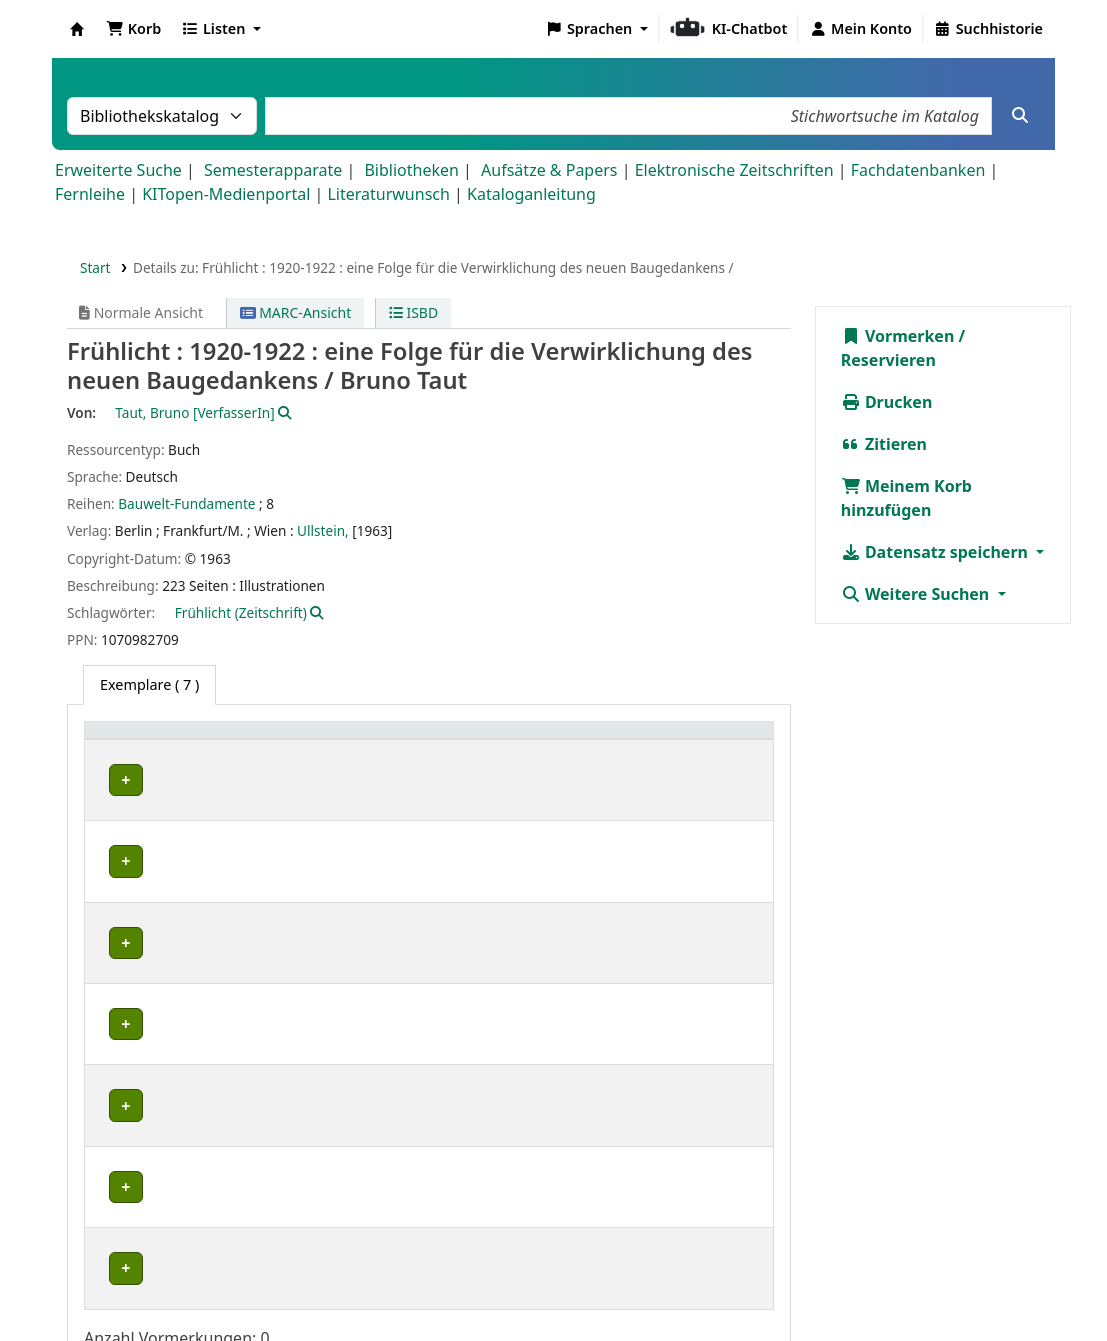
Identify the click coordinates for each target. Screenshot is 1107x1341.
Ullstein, (323, 530)
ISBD (413, 312)
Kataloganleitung (531, 194)
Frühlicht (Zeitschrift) (241, 612)
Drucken (887, 402)
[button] (133, 29)
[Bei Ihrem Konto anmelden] (860, 29)
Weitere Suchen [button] (917, 594)
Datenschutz (798, 1284)
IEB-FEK (127, 824)
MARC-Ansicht (296, 312)
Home (609, 1284)
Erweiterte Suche (118, 170)
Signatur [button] (574, 740)
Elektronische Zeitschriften (734, 170)
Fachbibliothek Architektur (182, 780)
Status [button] (696, 740)
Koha (77, 29)
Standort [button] (336, 740)
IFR (112, 954)
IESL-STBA (135, 889)
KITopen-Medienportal (226, 194)
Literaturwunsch (388, 194)
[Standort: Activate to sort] (416, 740)
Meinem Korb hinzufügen (906, 498)
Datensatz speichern (936, 552)
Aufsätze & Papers (549, 170)
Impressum (691, 1284)
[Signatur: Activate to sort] (599, 740)
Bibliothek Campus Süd (180, 1148)
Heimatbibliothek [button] (156, 740)
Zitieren (884, 444)
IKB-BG (125, 1019)
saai (115, 1083)
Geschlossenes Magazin (380, 1148)
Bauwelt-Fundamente (186, 503)
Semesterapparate (273, 170)
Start (95, 267)
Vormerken (898, 336)
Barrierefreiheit (919, 1284)
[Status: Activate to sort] (718, 740)
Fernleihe (90, 194)
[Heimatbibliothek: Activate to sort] (191, 740)
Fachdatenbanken (918, 170)
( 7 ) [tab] (149, 684)
